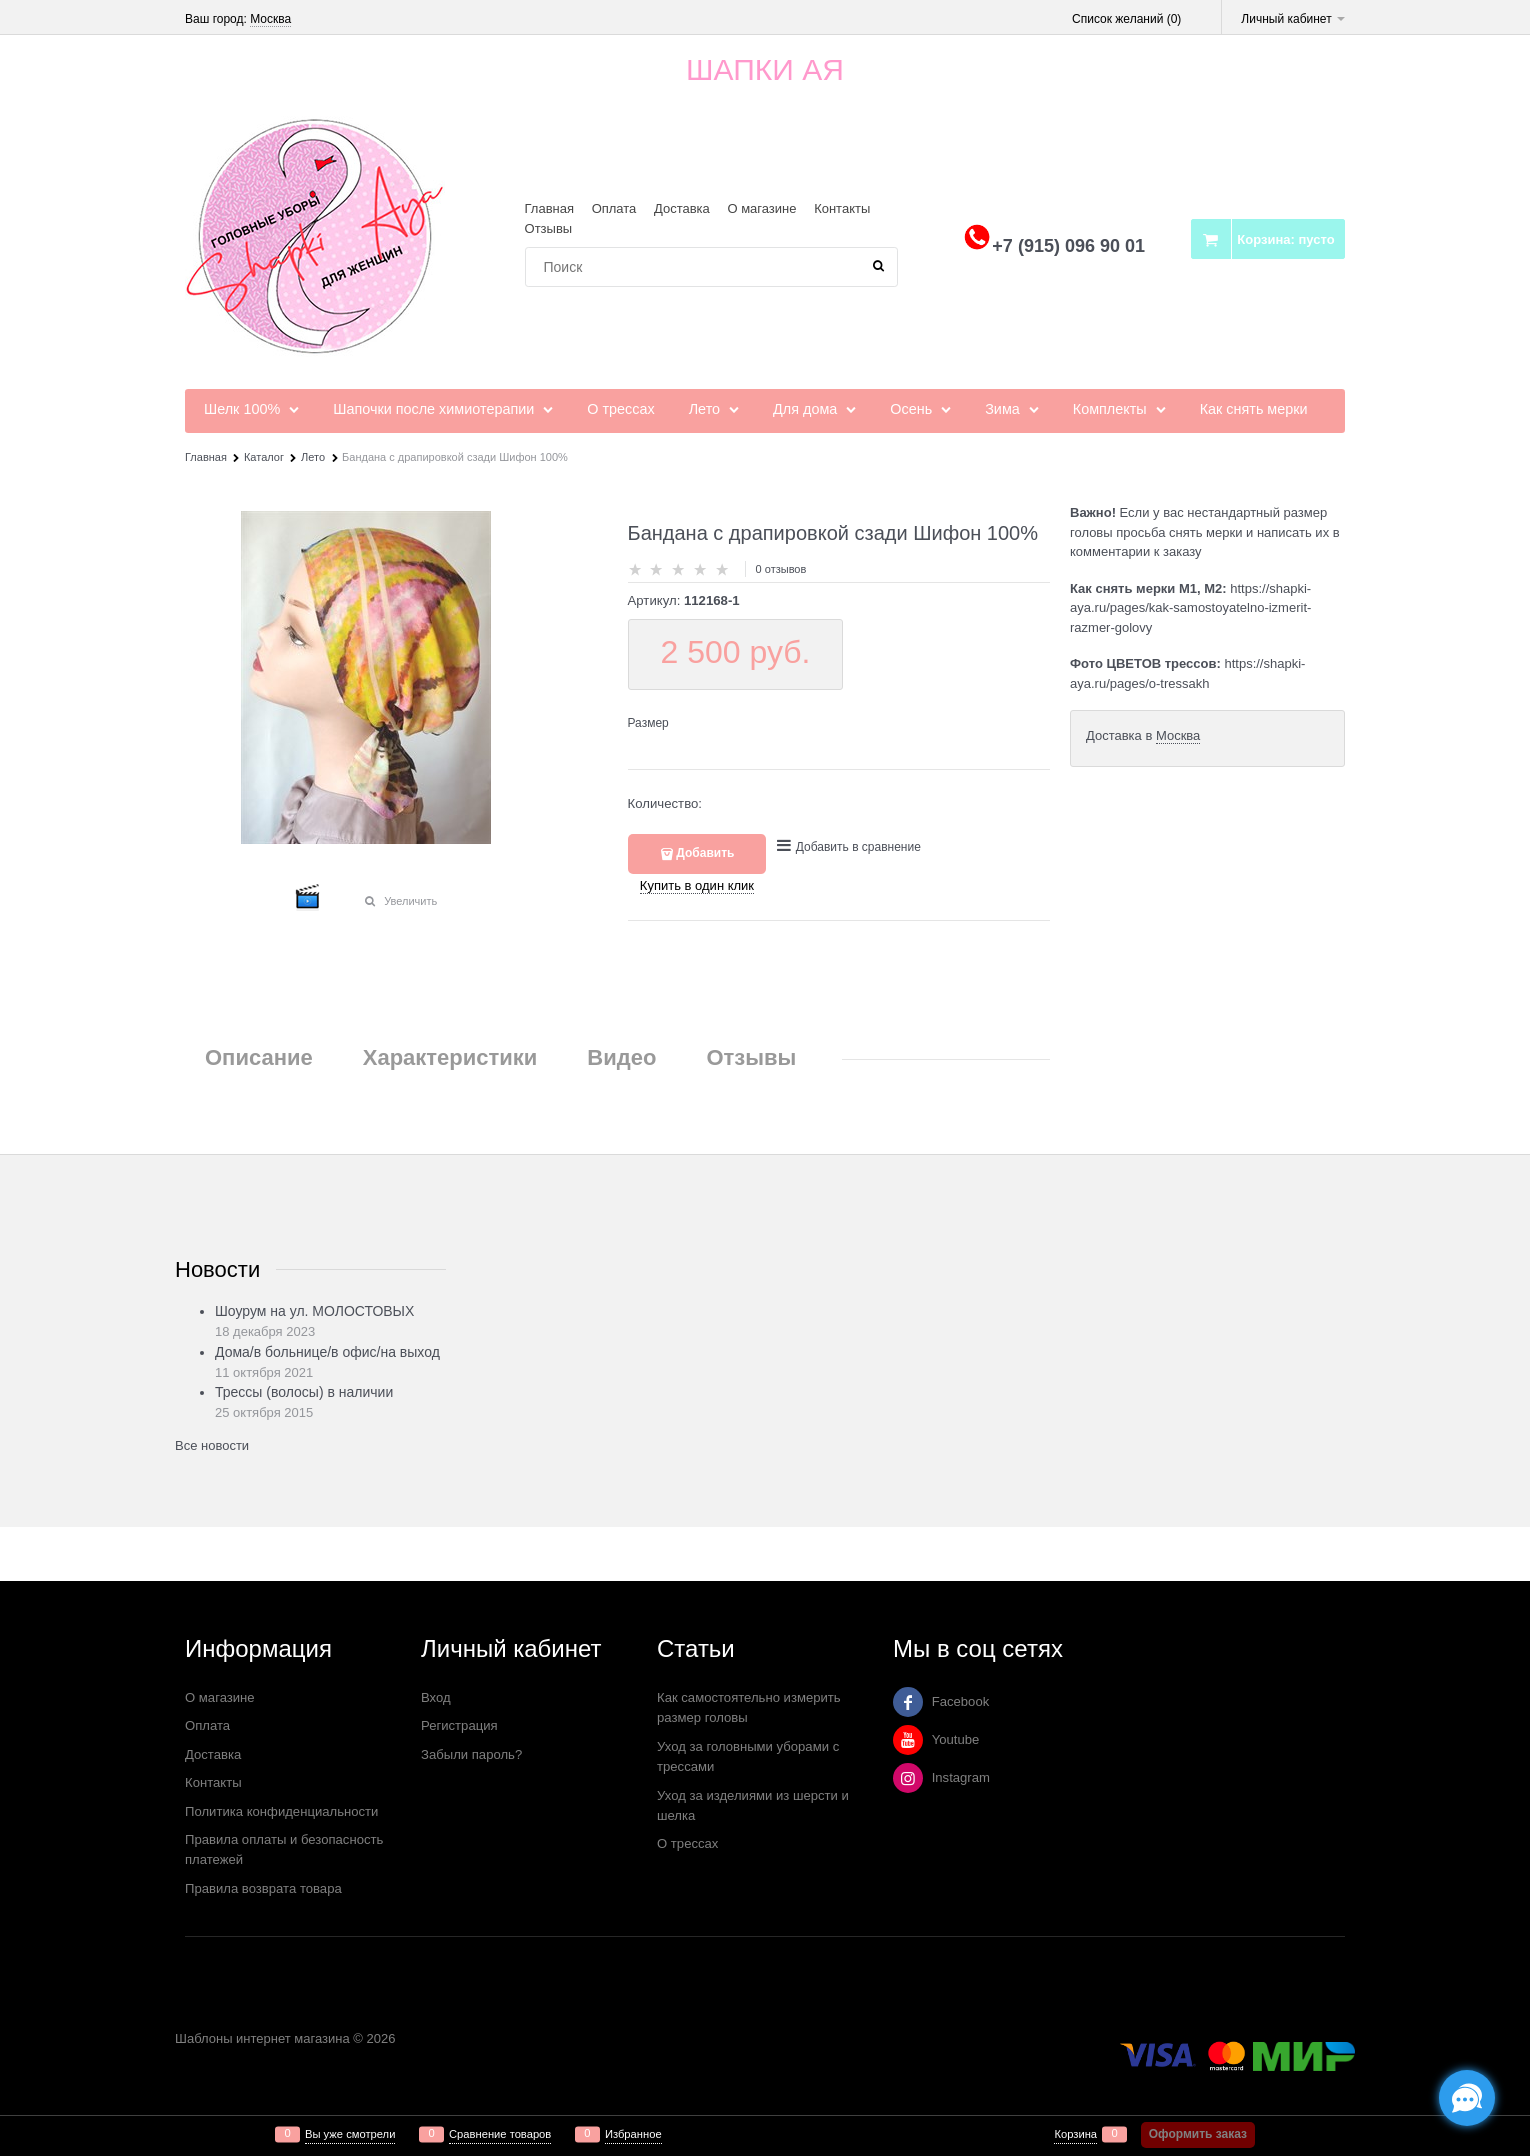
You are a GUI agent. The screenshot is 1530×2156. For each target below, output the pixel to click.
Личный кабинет (1293, 19)
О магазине (761, 208)
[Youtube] (908, 1740)
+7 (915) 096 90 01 (1068, 246)
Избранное (633, 2134)
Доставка (682, 208)
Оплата (614, 208)
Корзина (1075, 2134)
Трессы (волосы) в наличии (304, 1392)
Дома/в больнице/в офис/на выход (327, 1352)
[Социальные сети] (1467, 2098)
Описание (259, 1058)
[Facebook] (908, 1702)
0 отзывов (781, 569)
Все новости (212, 1445)
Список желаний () (1126, 19)
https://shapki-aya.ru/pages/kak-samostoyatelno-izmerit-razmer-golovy (1190, 608)
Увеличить (410, 901)
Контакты (842, 208)
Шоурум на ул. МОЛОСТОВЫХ (314, 1311)
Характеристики (450, 1058)
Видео (621, 1058)
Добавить (705, 853)
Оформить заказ (1198, 2134)
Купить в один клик (697, 885)
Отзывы (549, 228)
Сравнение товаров (500, 2134)
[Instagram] (908, 1778)
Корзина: (1285, 239)
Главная (549, 208)
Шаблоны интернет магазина (262, 2038)
